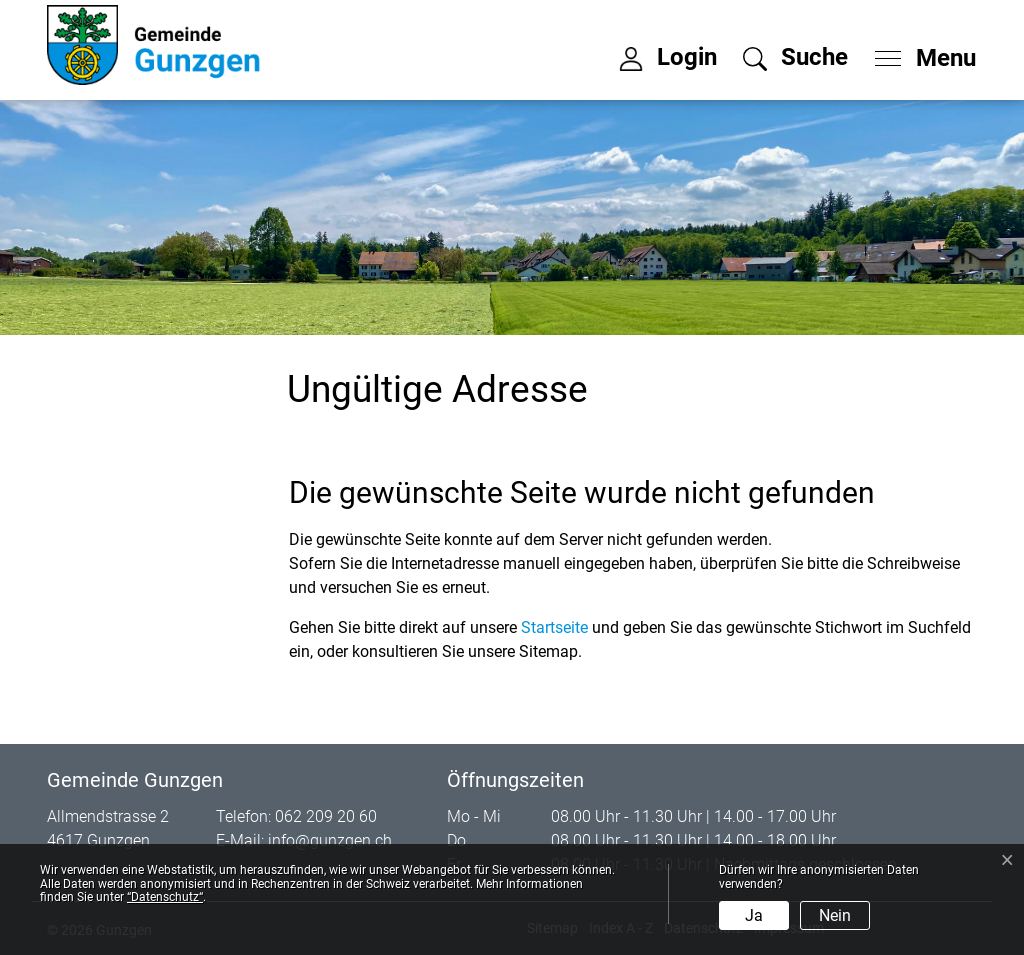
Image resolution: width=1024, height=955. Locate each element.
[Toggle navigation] (919, 53)
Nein (835, 915)
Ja (754, 915)
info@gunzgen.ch (330, 840)
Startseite (554, 627)
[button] (795, 57)
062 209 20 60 (326, 816)
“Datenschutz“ (165, 897)
